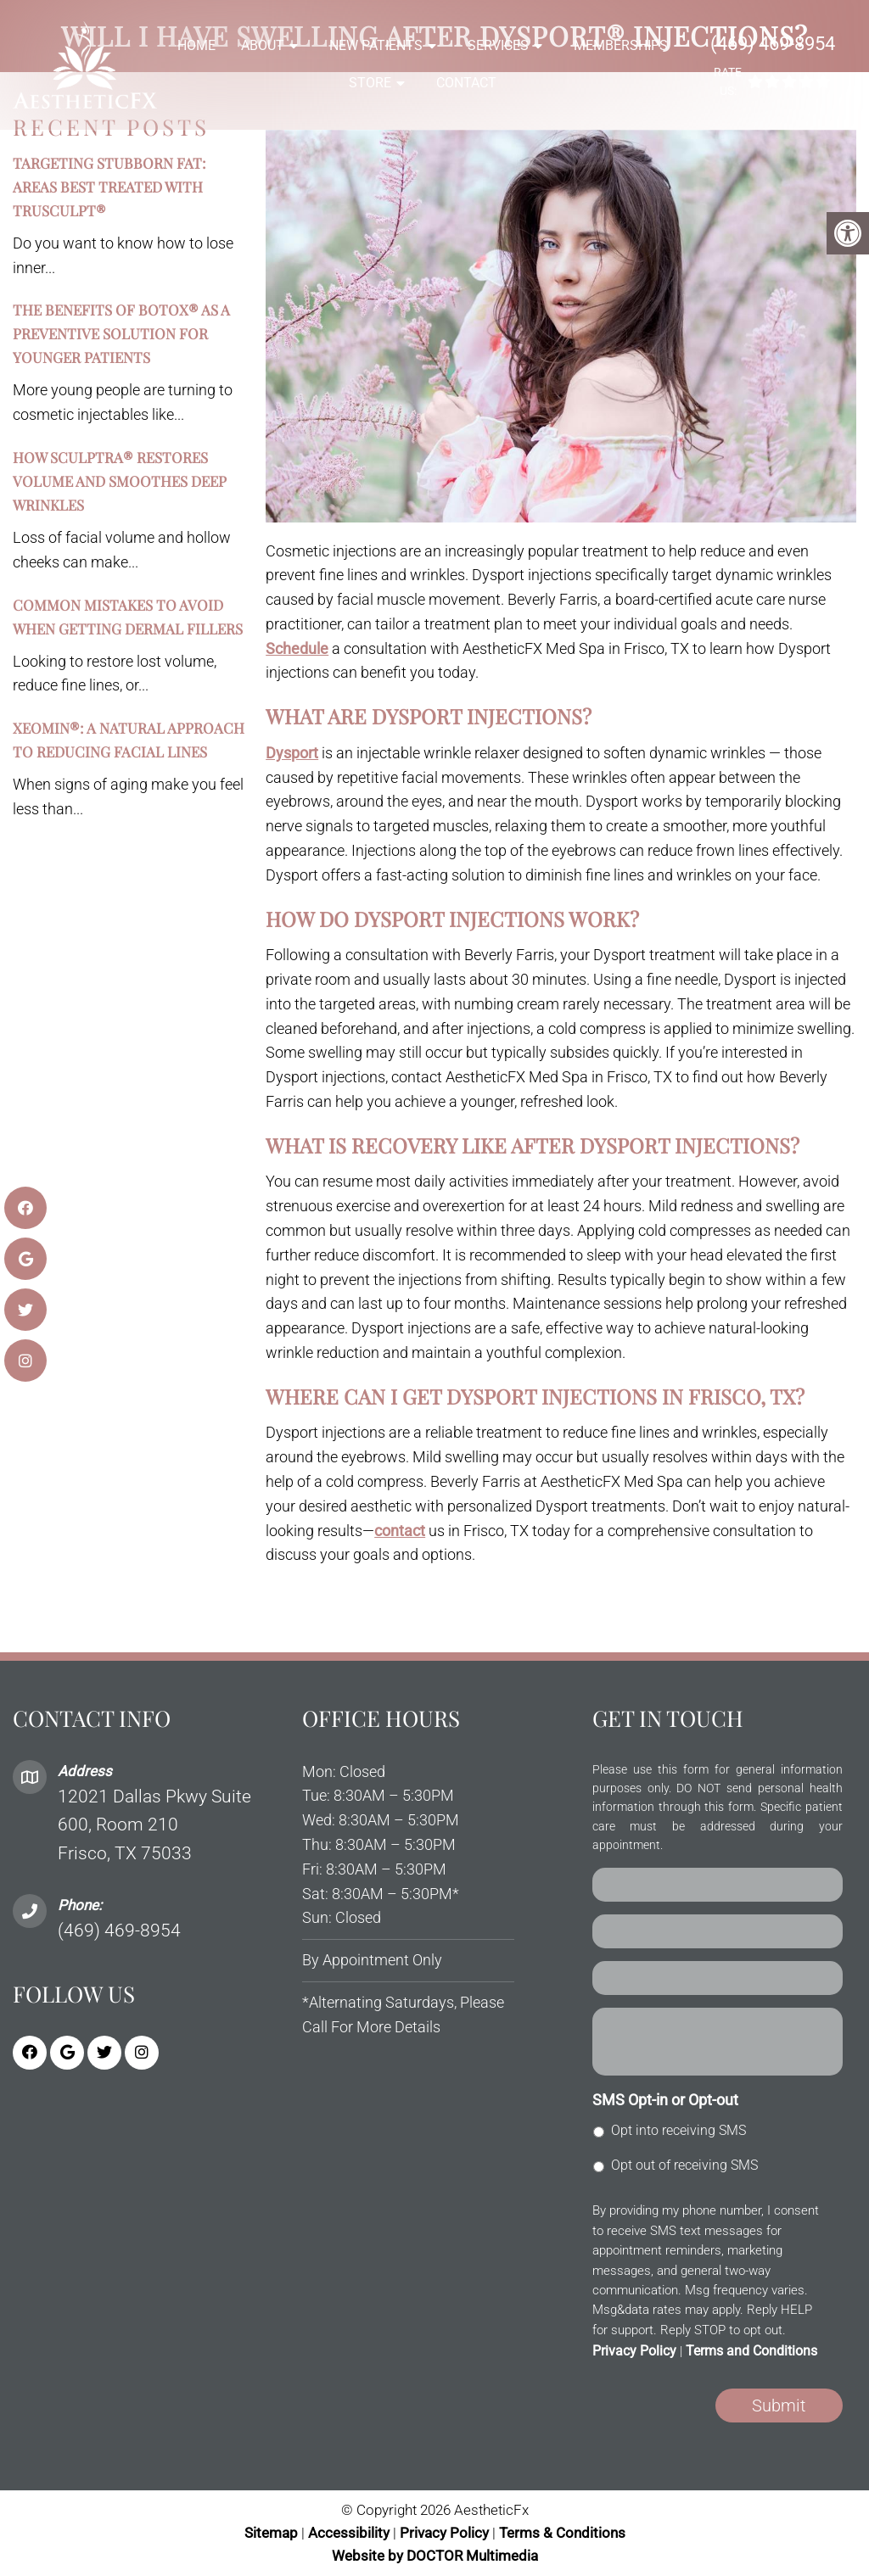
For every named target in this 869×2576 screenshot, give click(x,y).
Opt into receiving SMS (678, 2130)
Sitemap (271, 2532)
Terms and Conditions (751, 2351)
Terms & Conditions (562, 2532)
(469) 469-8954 (772, 43)
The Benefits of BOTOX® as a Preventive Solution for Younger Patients (121, 333)
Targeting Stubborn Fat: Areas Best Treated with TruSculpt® (109, 187)
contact (399, 1530)
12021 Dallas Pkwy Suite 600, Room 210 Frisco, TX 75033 (154, 1825)
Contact (466, 83)
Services (498, 45)
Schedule (297, 648)
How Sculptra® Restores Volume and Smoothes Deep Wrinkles (120, 481)
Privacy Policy (634, 2351)
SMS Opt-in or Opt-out (665, 2100)
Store (370, 83)
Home (196, 45)
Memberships (621, 45)
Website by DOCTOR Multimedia (435, 2555)
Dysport (292, 753)
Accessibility (349, 2532)
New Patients (376, 45)
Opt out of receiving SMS (684, 2165)
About (262, 45)
